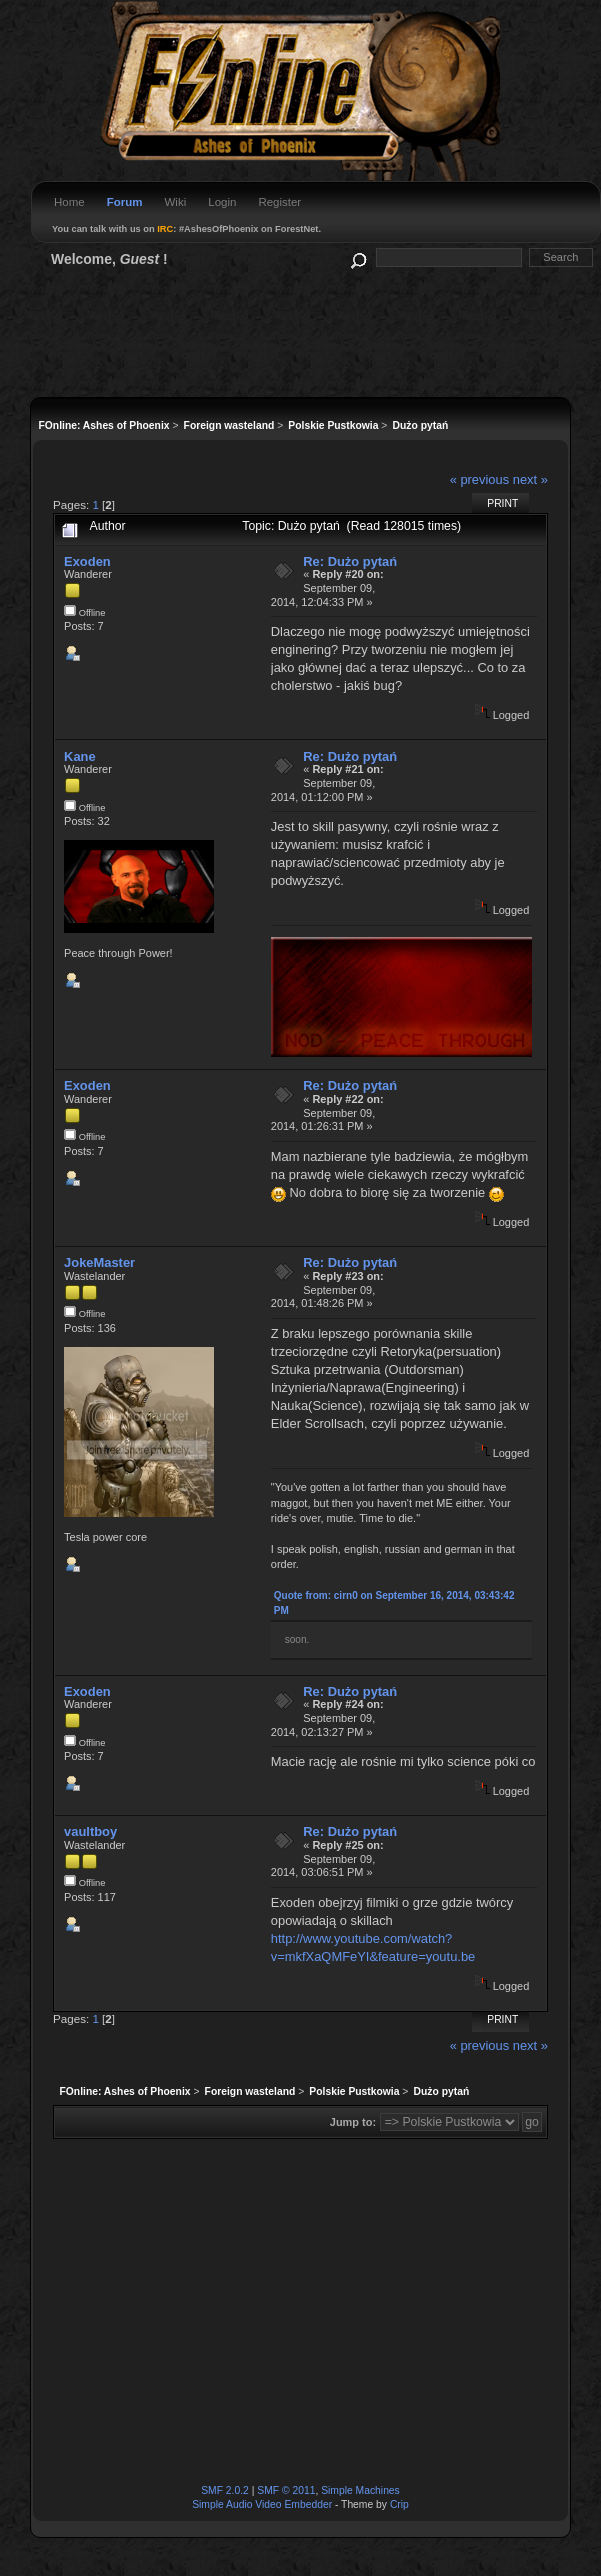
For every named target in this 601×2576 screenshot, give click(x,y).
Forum (125, 202)
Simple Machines (360, 2490)
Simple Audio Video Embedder (262, 2504)
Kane (80, 756)
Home (69, 202)
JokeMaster (99, 1262)
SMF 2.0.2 (225, 2490)
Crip (399, 2504)
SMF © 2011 (286, 2490)
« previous (480, 479)
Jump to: (353, 2122)
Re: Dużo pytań (350, 561)
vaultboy (90, 1831)
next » (530, 479)
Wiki (176, 202)
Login (222, 202)
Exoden (87, 561)
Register (279, 202)
